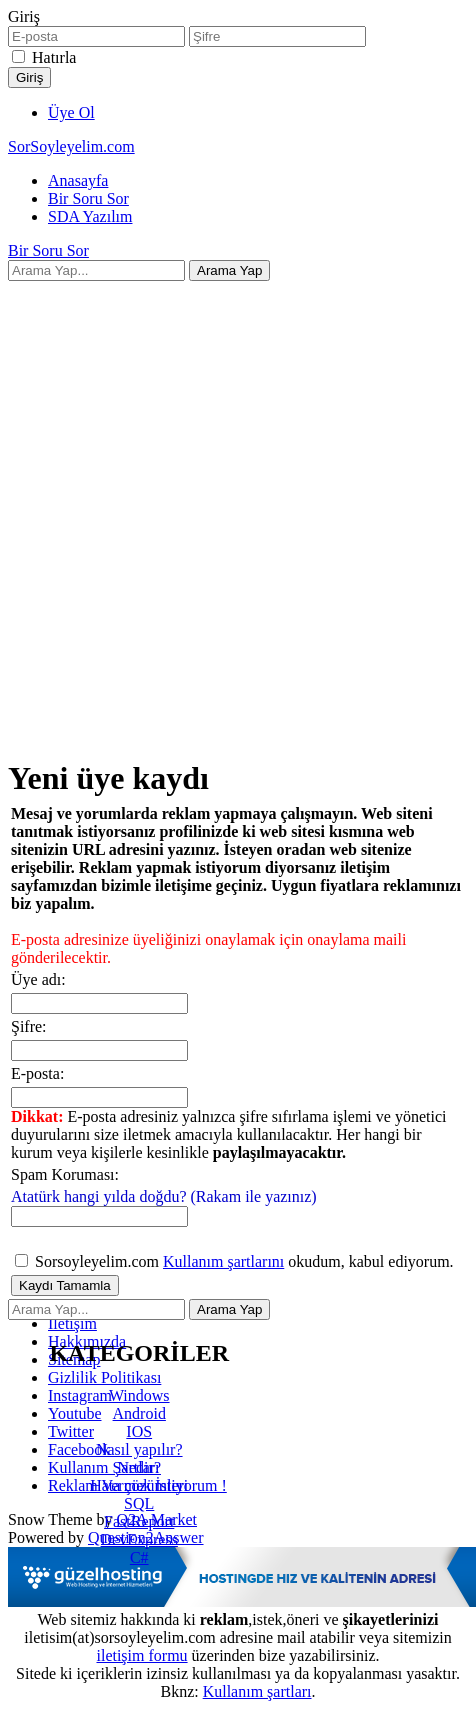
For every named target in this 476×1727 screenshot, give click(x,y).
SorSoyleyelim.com (71, 146)
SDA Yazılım (90, 216)
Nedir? (139, 1467)
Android (139, 1413)
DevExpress (139, 1539)
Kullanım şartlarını (223, 1261)
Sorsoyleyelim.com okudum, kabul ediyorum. (234, 1261)
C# (139, 1557)
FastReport (139, 1521)
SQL (139, 1503)
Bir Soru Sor (88, 198)
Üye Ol (71, 112)
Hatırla (54, 57)
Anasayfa (78, 180)
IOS (139, 1431)
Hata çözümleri (139, 1485)
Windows (139, 1395)
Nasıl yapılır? (139, 1449)
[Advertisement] (229, 510)
